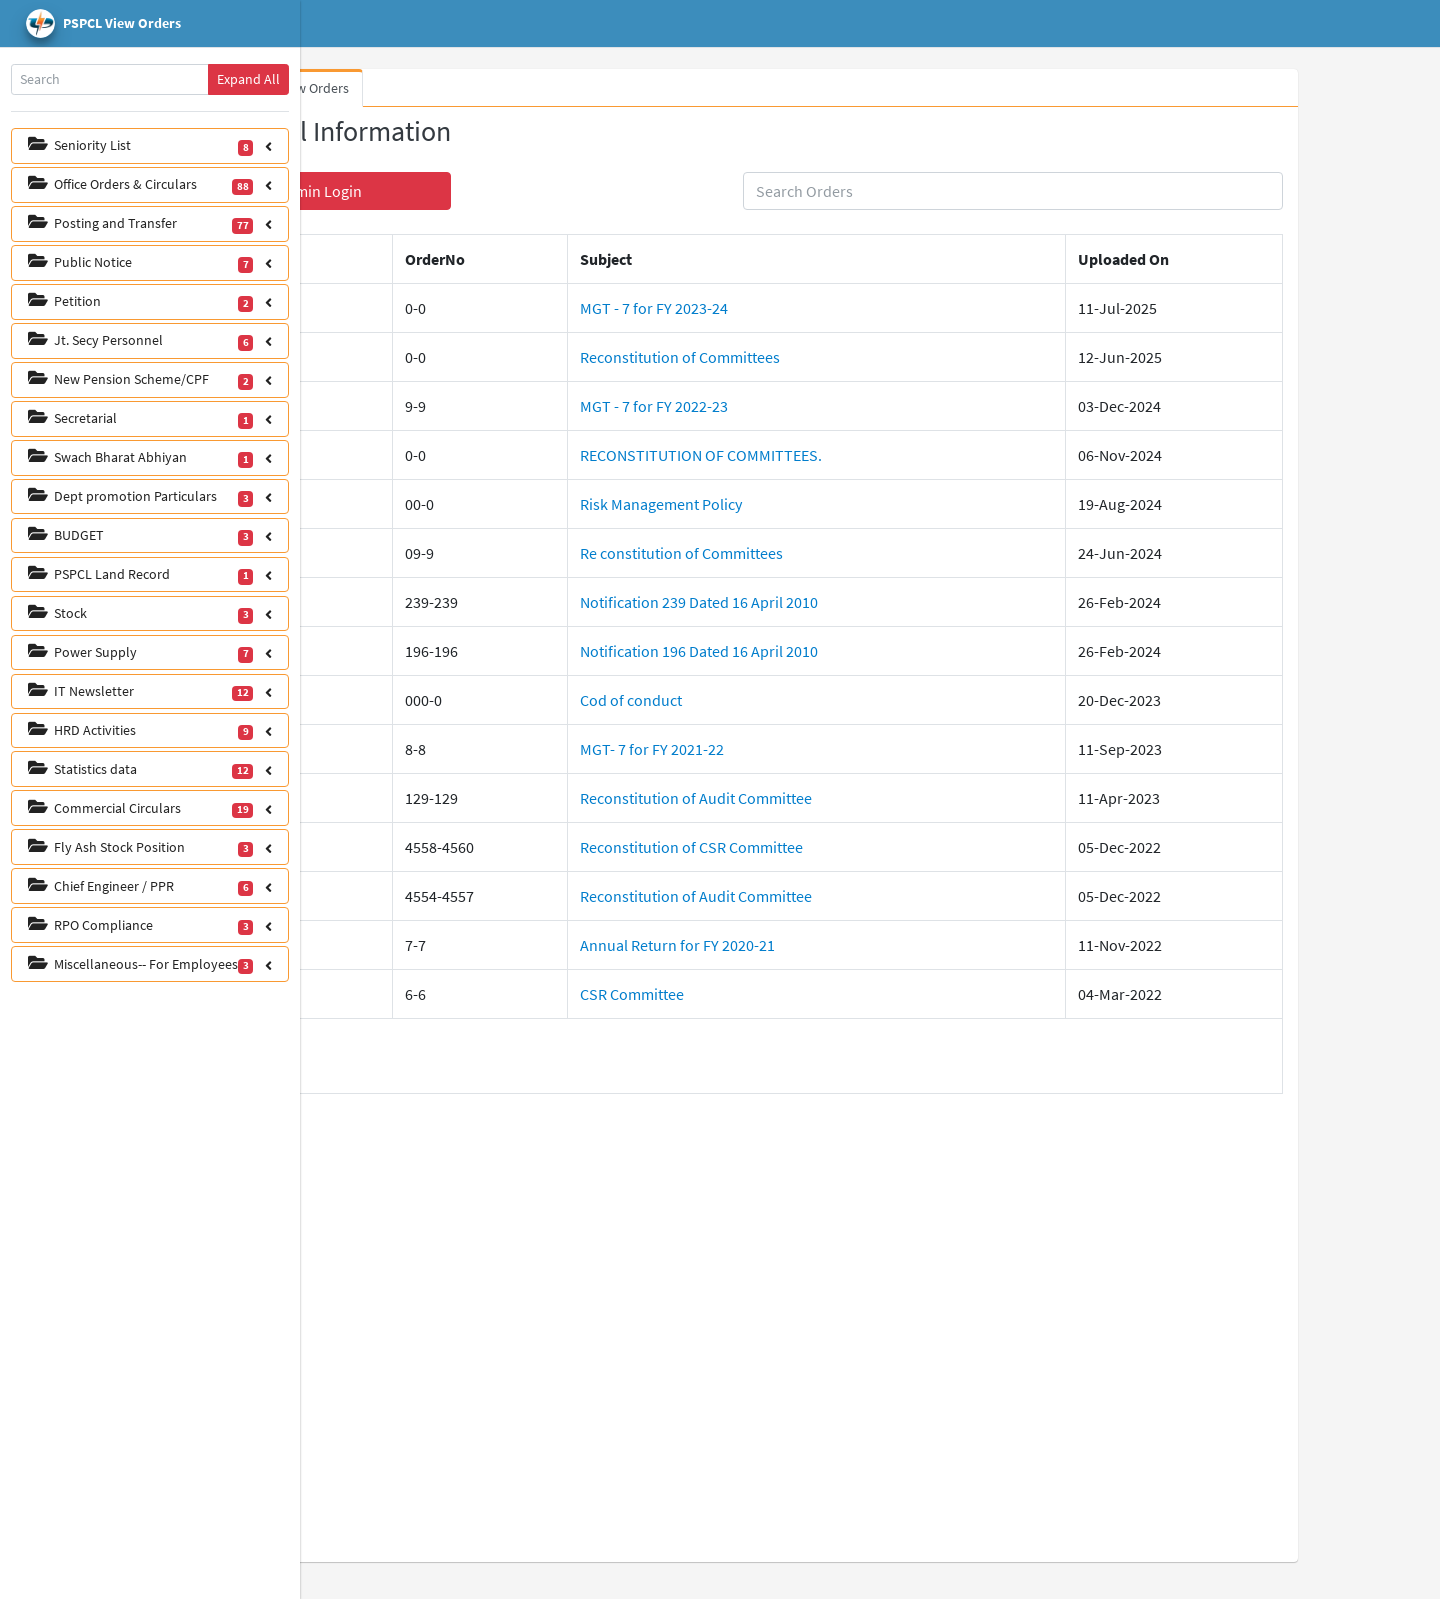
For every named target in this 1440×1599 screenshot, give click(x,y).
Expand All (248, 79)
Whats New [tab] (361, 88)
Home (386, 24)
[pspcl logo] (150, 24)
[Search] (110, 79)
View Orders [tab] (457, 88)
